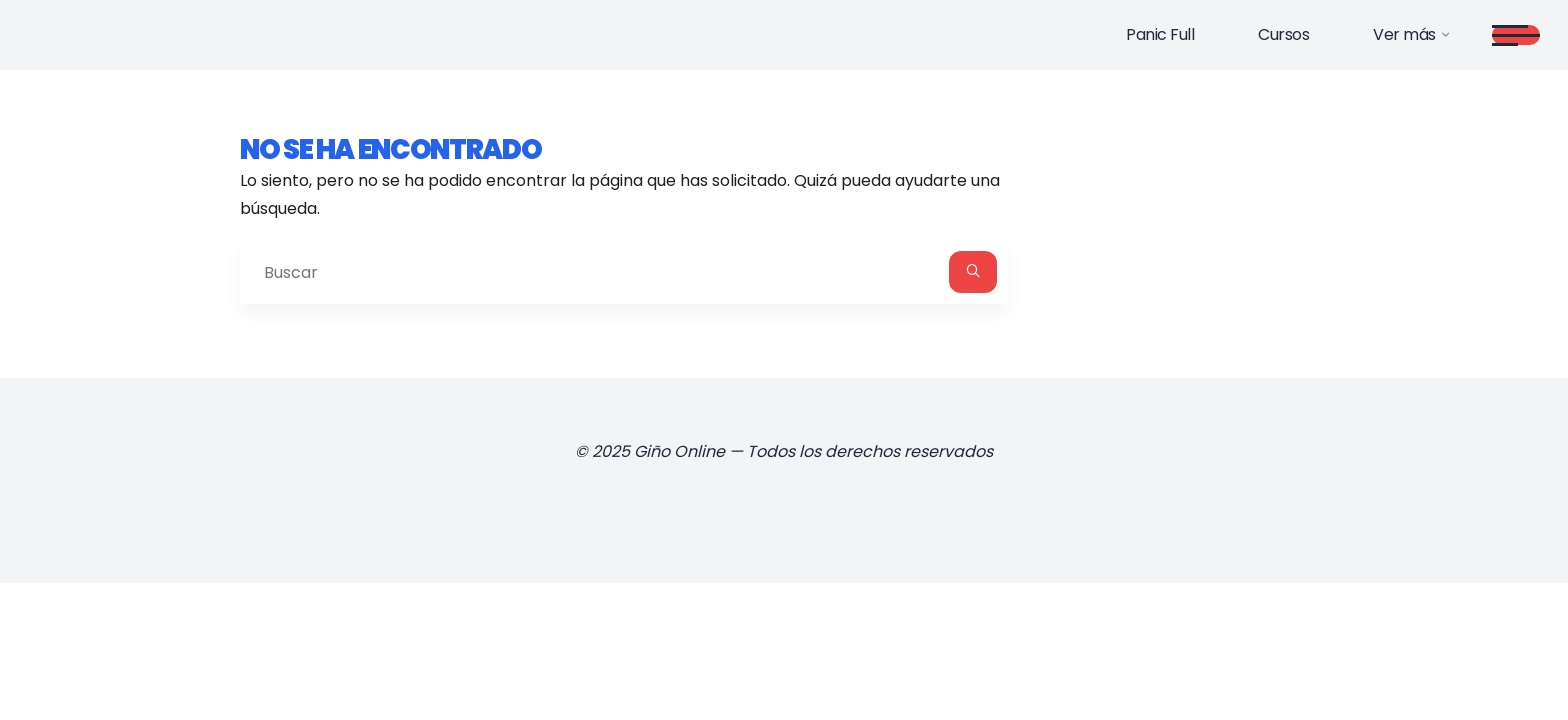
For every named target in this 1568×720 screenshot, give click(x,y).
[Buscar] (973, 272)
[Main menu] (1516, 35)
